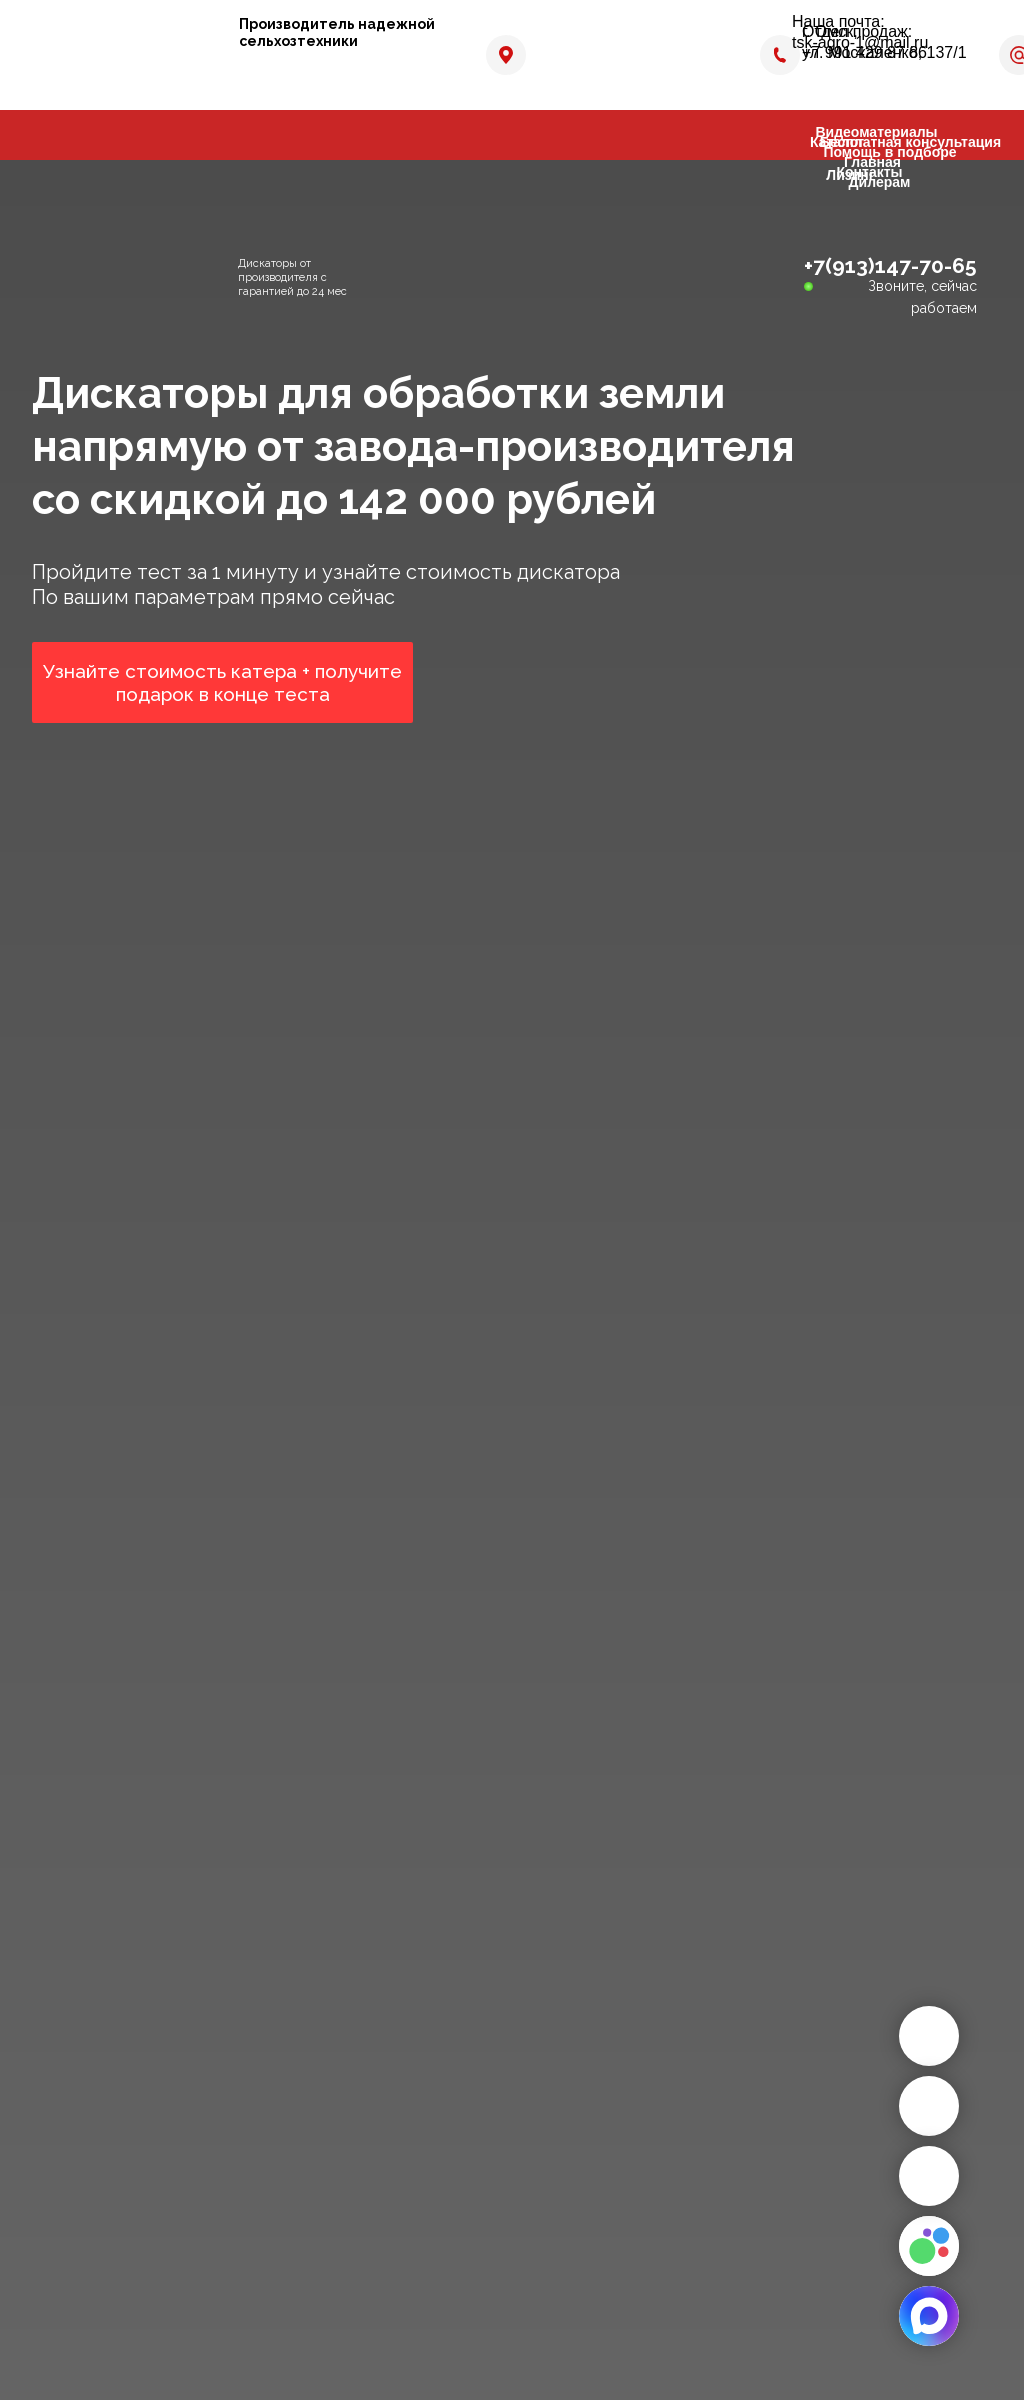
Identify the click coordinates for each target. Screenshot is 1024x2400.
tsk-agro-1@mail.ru (860, 42)
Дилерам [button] (880, 182)
